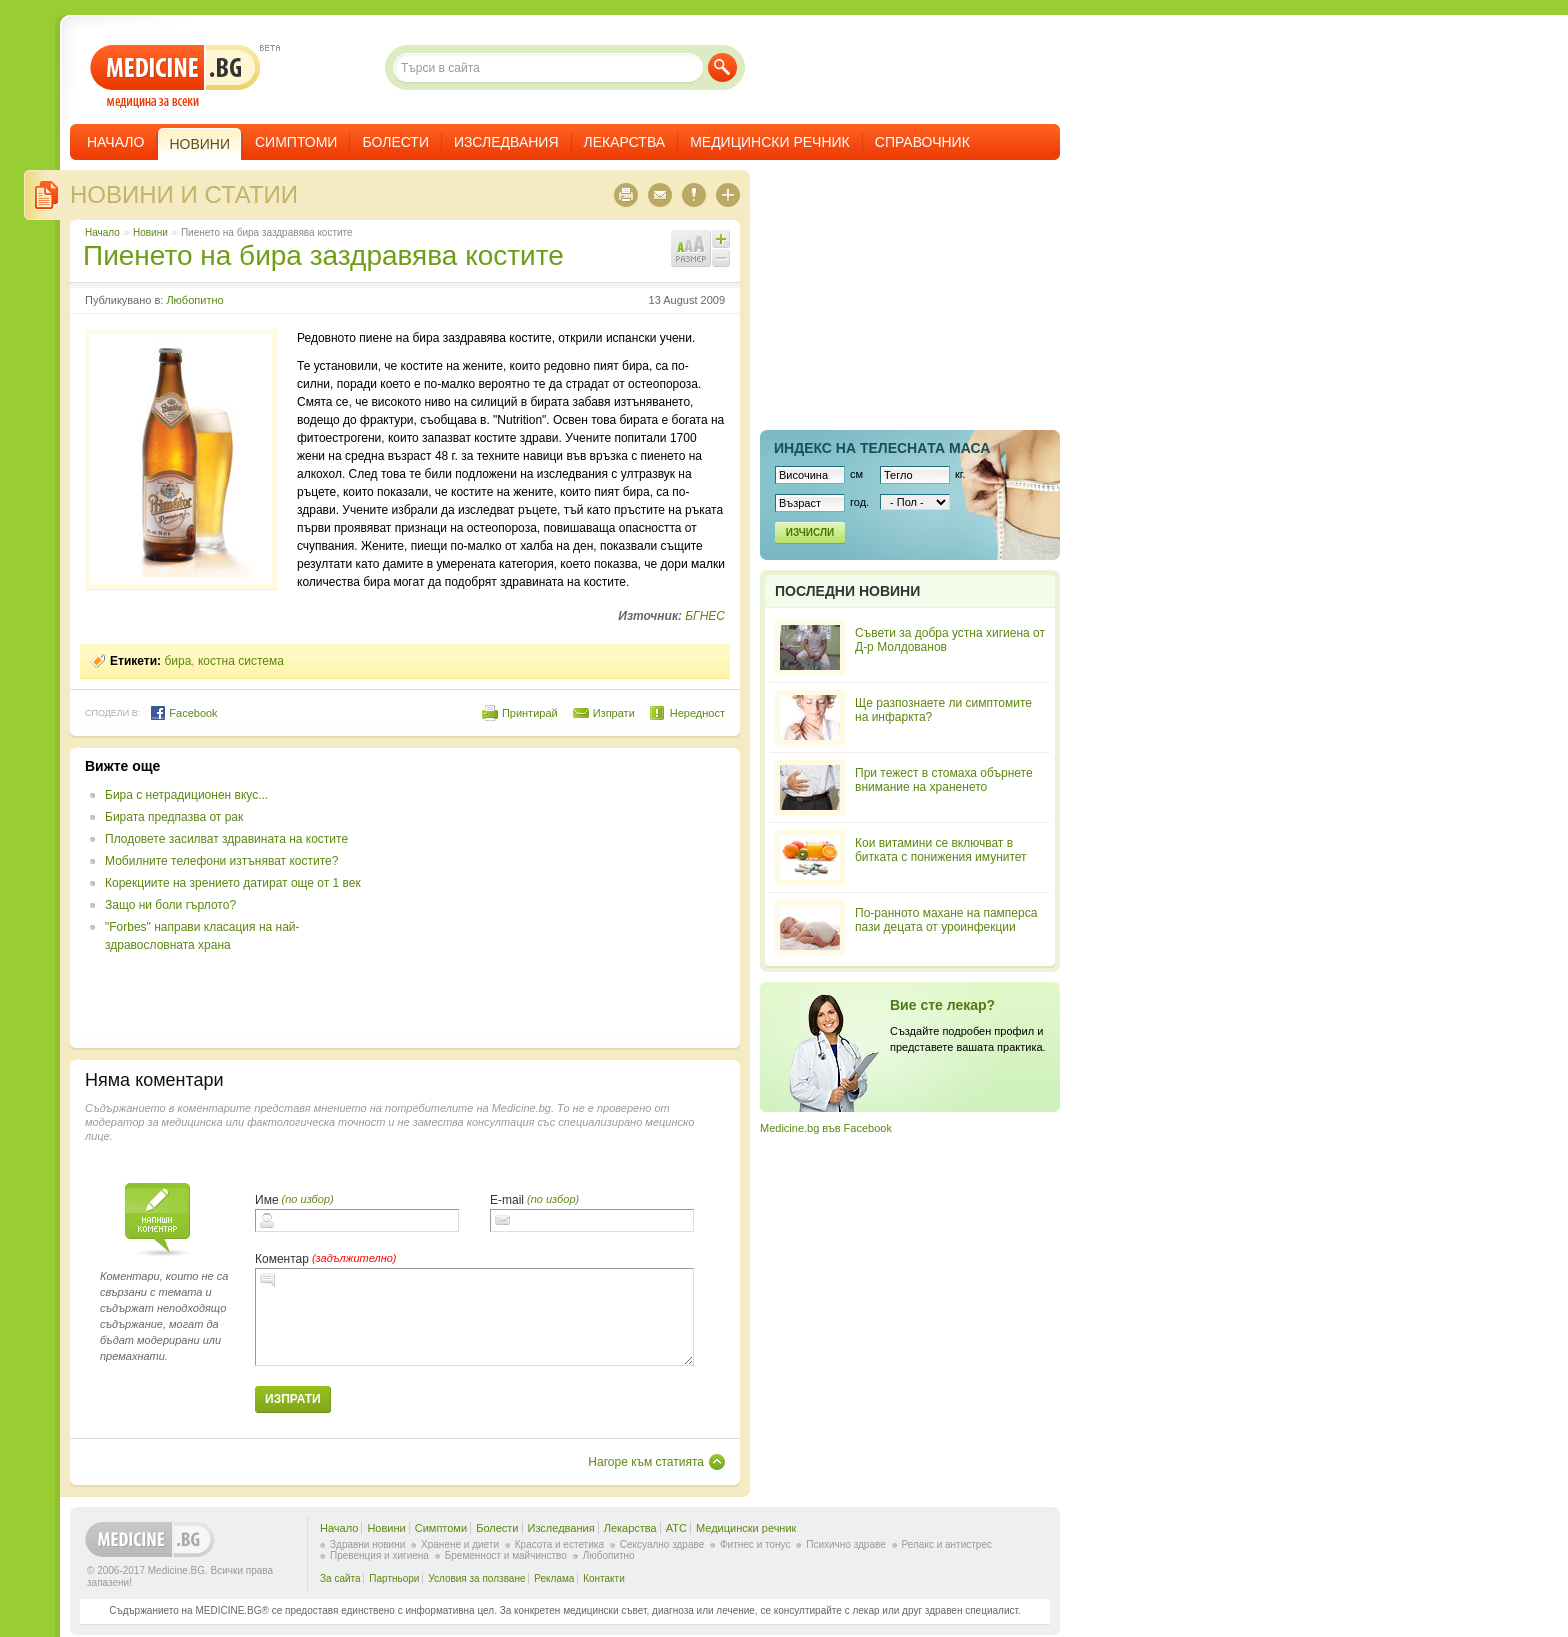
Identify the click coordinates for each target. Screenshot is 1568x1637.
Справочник (922, 142)
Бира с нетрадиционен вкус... (186, 795)
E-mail (507, 1200)
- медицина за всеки (175, 76)
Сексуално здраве (662, 1544)
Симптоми (296, 142)
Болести (395, 142)
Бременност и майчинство (506, 1555)
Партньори (394, 1578)
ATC (676, 1528)
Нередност (697, 713)
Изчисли (810, 532)
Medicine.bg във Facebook (826, 1128)
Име (267, 1200)
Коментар (282, 1259)
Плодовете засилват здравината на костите (226, 839)
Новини (150, 232)
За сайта (340, 1578)
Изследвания (506, 142)
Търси (722, 67)
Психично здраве (846, 1544)
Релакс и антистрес (947, 1544)
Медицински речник (770, 142)
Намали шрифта (721, 258)
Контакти (604, 1578)
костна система (241, 661)
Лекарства (625, 142)
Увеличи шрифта (721, 239)
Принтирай (530, 713)
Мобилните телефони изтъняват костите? (221, 861)
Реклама (554, 1578)
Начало (115, 142)
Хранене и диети (460, 1544)
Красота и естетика (559, 1544)
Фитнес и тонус (755, 1544)
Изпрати (614, 713)
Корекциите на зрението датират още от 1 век (233, 883)
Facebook (183, 713)
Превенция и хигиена (379, 1555)
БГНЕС (705, 616)
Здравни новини (367, 1544)
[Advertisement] (562, 898)
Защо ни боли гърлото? (170, 905)
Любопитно (194, 300)
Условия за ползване (476, 1578)
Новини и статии (184, 194)
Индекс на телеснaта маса (882, 448)
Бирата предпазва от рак (174, 817)
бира (177, 661)
